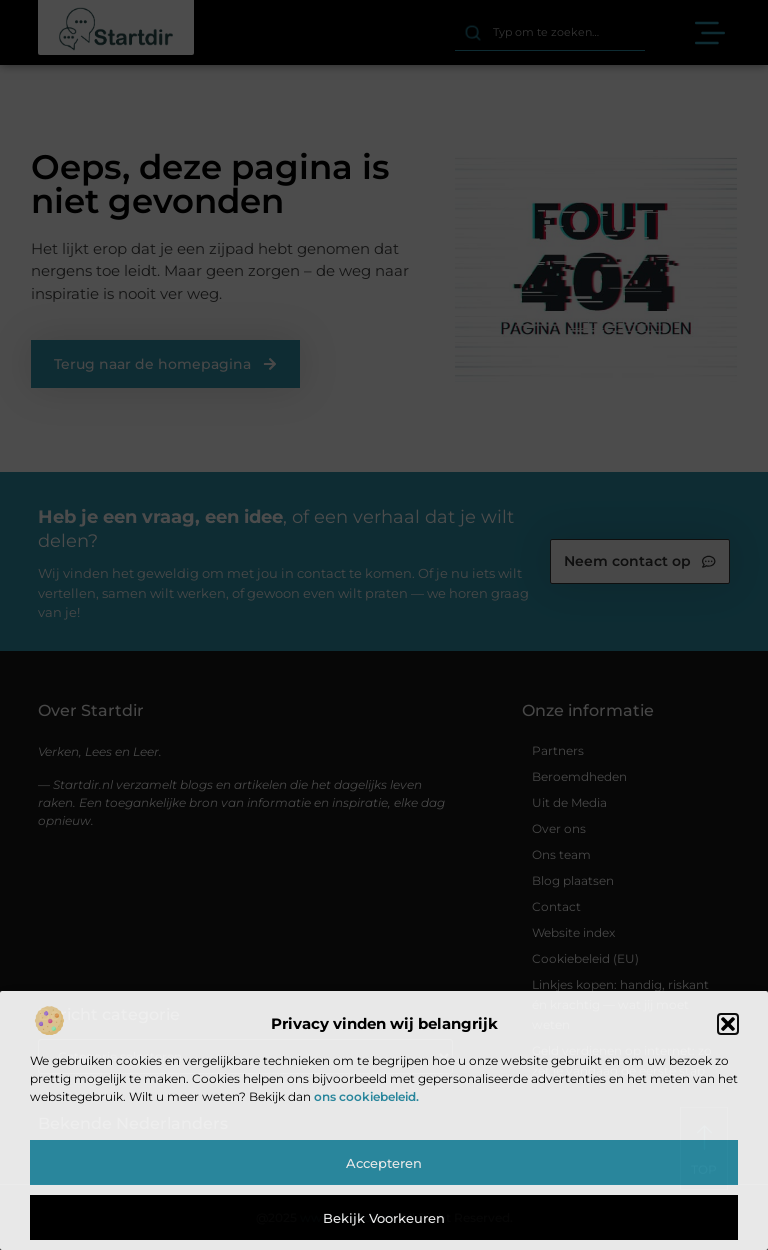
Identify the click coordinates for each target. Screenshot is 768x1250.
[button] (728, 1024)
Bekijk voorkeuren (384, 1218)
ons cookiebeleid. (366, 1096)
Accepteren (384, 1163)
